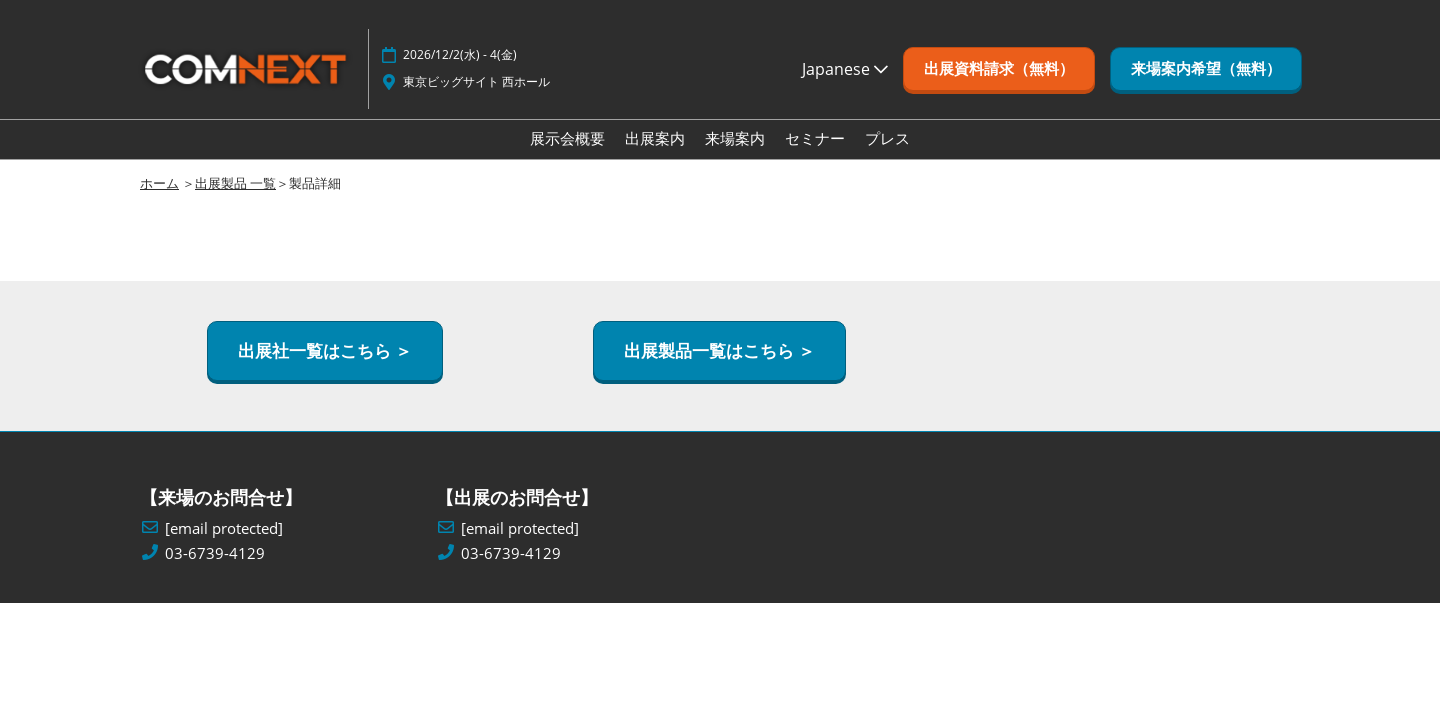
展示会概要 (567, 138)
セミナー (815, 138)
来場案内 (735, 138)
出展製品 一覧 (235, 183)
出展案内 (655, 138)
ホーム (159, 183)
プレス (887, 138)
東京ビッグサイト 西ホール (476, 81)
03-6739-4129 (215, 553)
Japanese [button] (845, 69)
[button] (999, 69)
